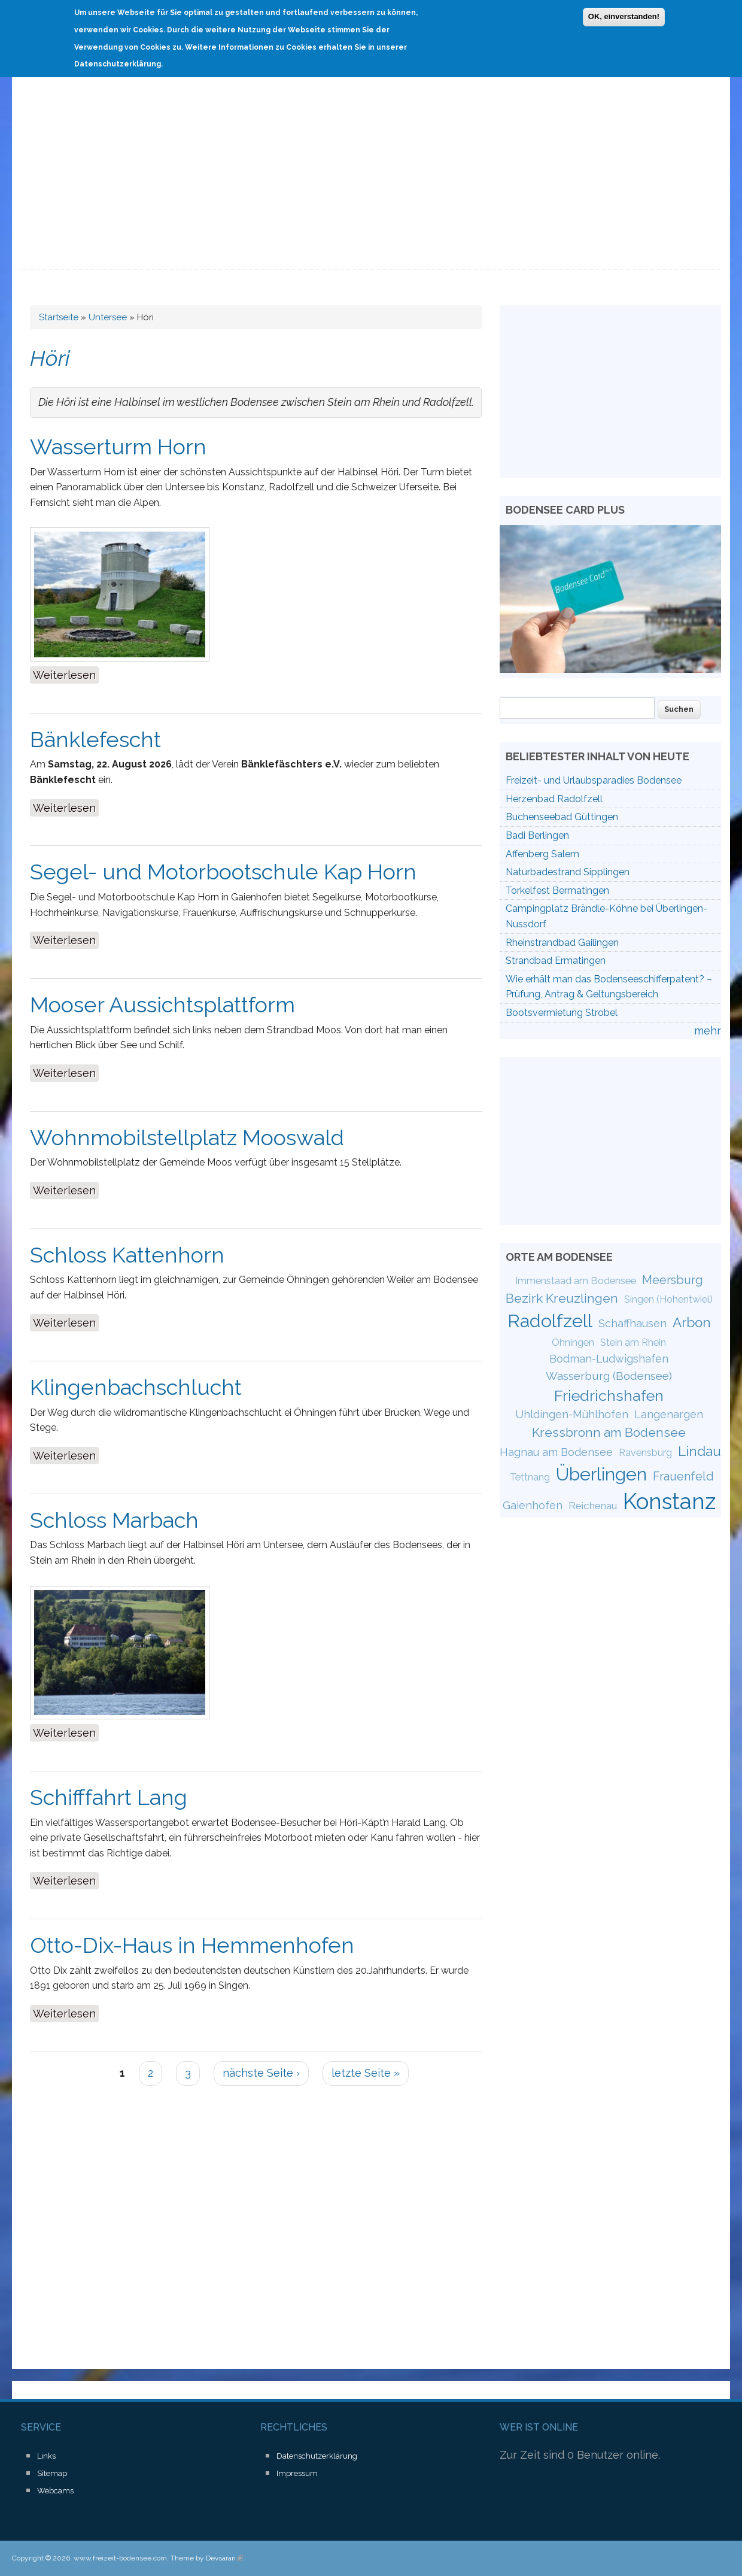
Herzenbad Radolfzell (554, 799)
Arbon (692, 1322)
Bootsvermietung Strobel (562, 1012)
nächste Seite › (261, 2073)
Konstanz (669, 1501)
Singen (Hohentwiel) (668, 1299)
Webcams (55, 2490)
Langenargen (668, 1414)
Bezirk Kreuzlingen (562, 1298)
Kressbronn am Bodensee (609, 1432)
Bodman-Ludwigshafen (608, 1358)
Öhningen (573, 1342)
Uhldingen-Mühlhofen (571, 1414)
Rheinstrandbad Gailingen (562, 942)
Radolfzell (549, 1320)
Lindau (699, 1451)
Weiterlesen (66, 674)
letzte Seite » (366, 2073)
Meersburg (672, 1280)
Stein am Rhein (633, 1342)
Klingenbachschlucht (136, 1387)
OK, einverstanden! (623, 14)
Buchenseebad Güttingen (562, 817)
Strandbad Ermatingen (556, 960)
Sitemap (52, 2473)
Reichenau (592, 1506)
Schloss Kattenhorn (127, 1254)
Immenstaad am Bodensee (575, 1281)
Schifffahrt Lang (108, 1797)
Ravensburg (645, 1452)
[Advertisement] (371, 179)
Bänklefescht (95, 739)
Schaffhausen (632, 1323)
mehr (707, 1030)
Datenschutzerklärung (316, 2455)
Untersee (108, 317)
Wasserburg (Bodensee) (609, 1375)
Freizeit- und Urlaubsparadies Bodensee (594, 780)
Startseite (58, 317)
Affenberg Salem (542, 854)
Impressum (297, 2473)
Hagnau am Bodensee (556, 1452)
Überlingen (601, 1474)
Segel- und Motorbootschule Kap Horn (223, 871)
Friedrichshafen (609, 1395)
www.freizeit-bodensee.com (120, 2558)
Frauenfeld (683, 1476)
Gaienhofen (532, 1505)
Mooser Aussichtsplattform (162, 1004)
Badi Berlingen (537, 835)
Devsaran (224, 2558)
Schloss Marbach (114, 1520)
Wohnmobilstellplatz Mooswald (187, 1137)
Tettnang (530, 1477)
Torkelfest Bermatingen (557, 890)
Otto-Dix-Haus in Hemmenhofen (192, 1945)
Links (46, 2455)
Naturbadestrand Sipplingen (568, 872)
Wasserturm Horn (118, 446)
